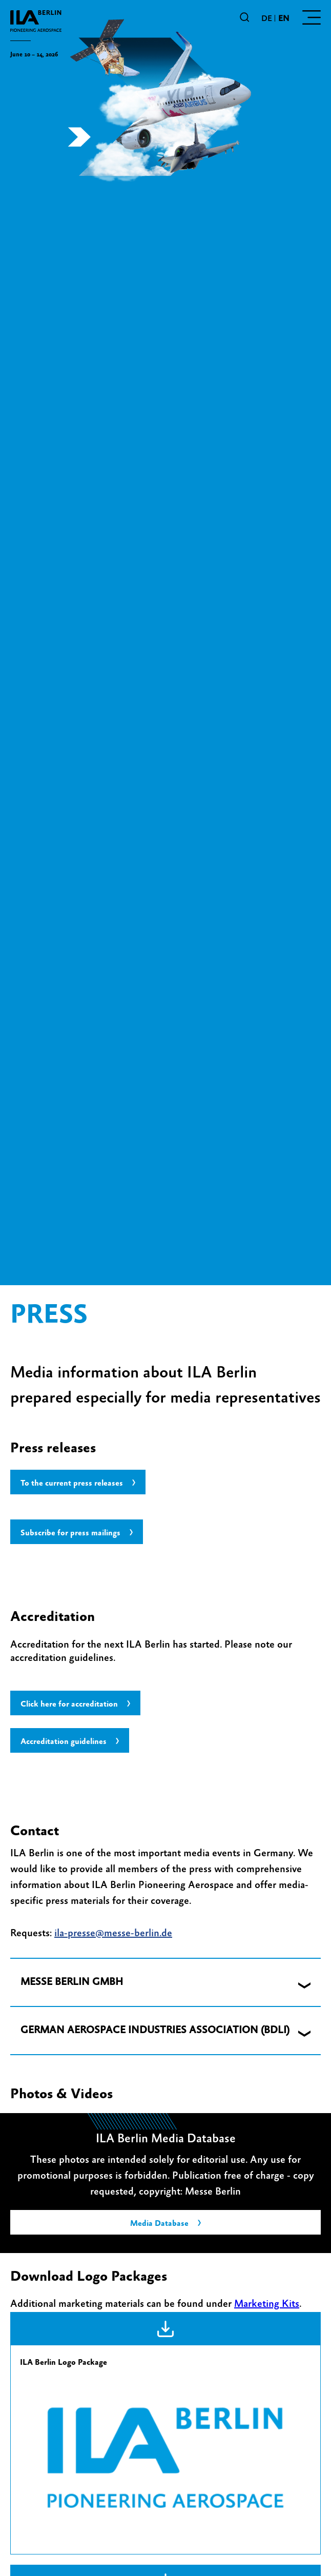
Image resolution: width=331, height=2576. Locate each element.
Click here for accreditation (69, 1704)
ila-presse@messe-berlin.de (113, 1933)
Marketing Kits (266, 2304)
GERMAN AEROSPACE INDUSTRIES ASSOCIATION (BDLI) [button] (154, 2030)
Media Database (159, 2223)
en (283, 18)
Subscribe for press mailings (70, 1532)
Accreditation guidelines (63, 1741)
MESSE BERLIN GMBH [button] (71, 1982)
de (266, 18)
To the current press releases (71, 1483)
